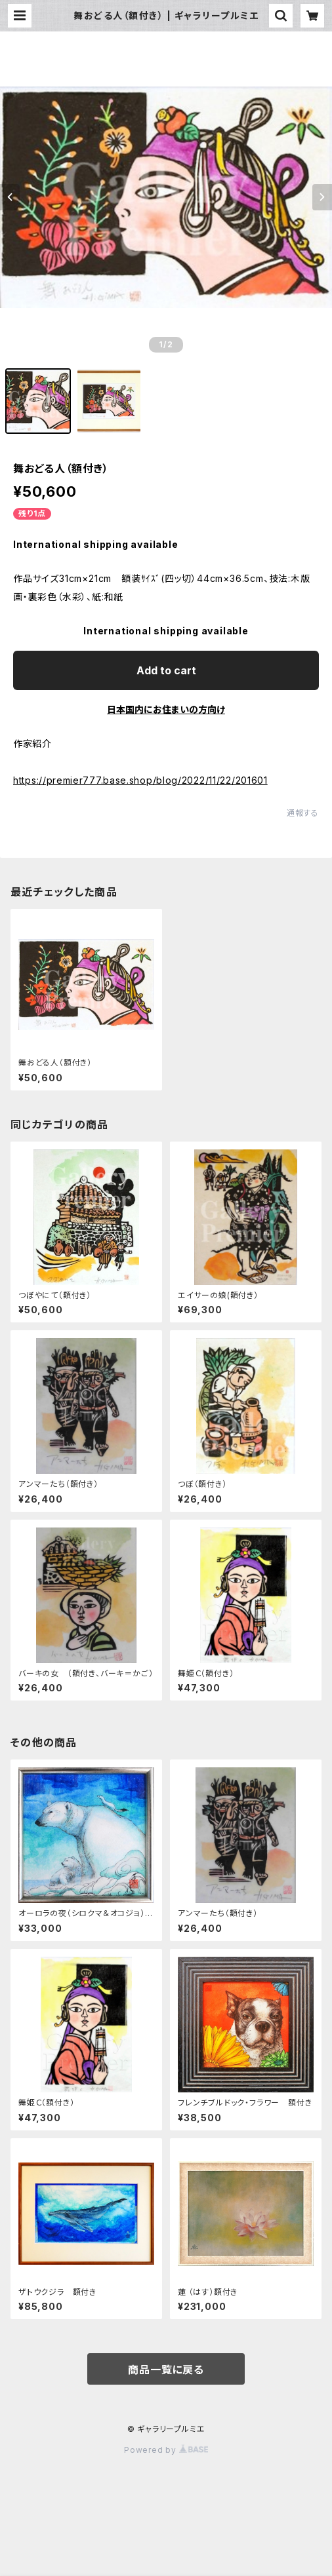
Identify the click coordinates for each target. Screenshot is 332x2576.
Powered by (166, 2450)
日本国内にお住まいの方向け (166, 709)
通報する (303, 813)
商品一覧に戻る (166, 2369)
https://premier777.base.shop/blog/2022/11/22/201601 (140, 780)
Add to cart (166, 670)
